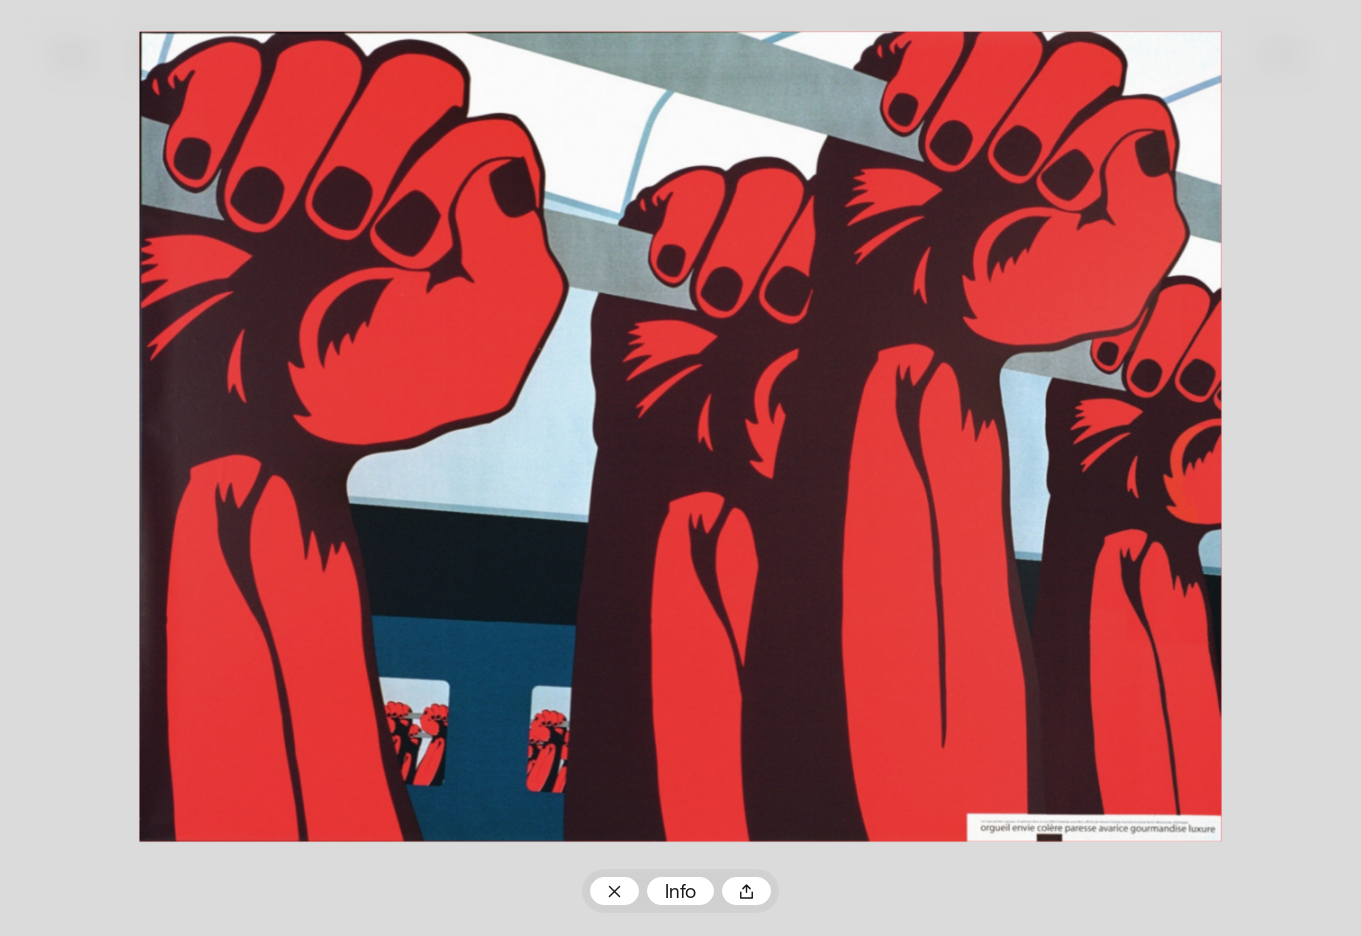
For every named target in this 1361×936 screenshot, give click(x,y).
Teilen (746, 891)
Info (680, 893)
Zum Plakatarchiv (614, 891)
